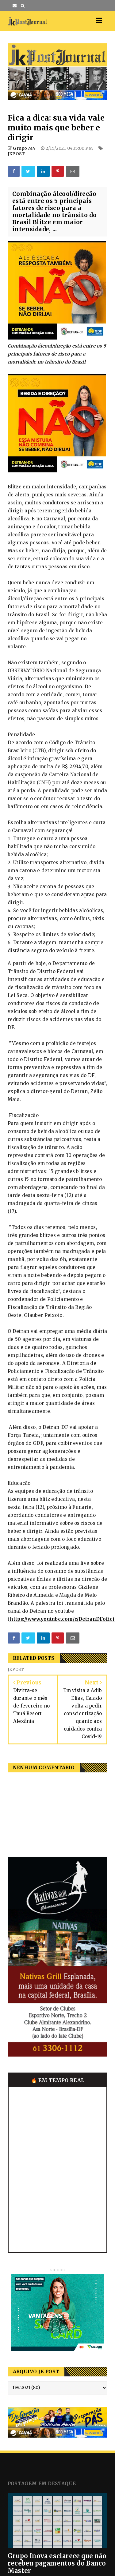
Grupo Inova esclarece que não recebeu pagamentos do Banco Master (57, 2563)
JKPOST (16, 154)
